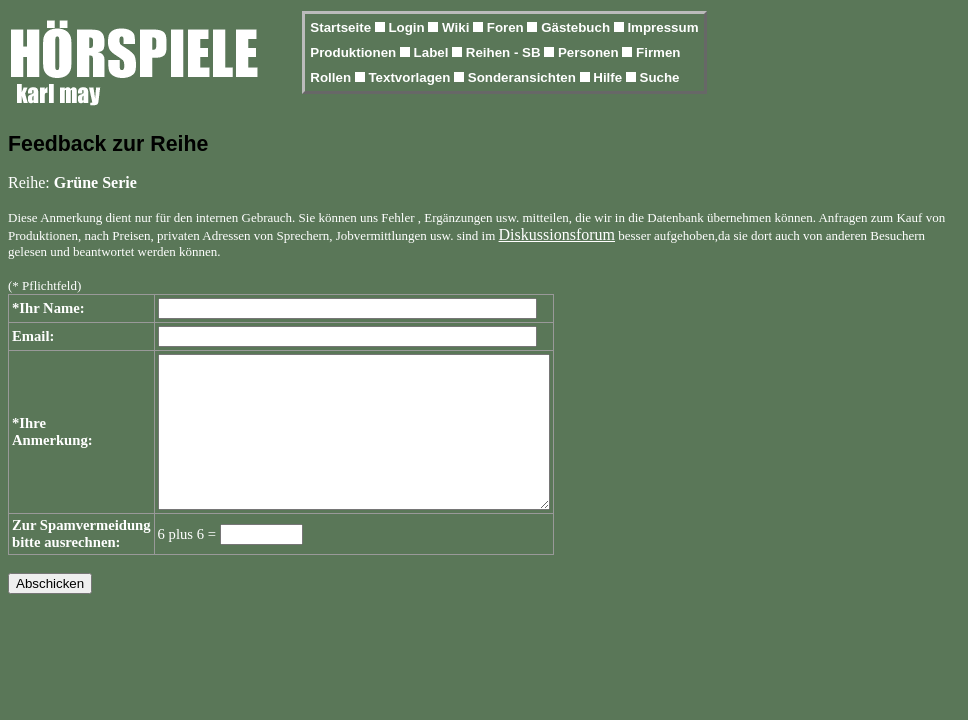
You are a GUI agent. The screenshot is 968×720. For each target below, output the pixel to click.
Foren (507, 27)
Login (408, 27)
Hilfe (609, 77)
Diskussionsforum (557, 234)
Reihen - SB (505, 52)
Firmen (658, 52)
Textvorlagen (411, 77)
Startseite (342, 27)
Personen (590, 52)
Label (433, 52)
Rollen (332, 77)
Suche (660, 77)
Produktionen (355, 52)
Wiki (457, 27)
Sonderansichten (524, 77)
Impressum (662, 27)
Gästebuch (577, 27)
